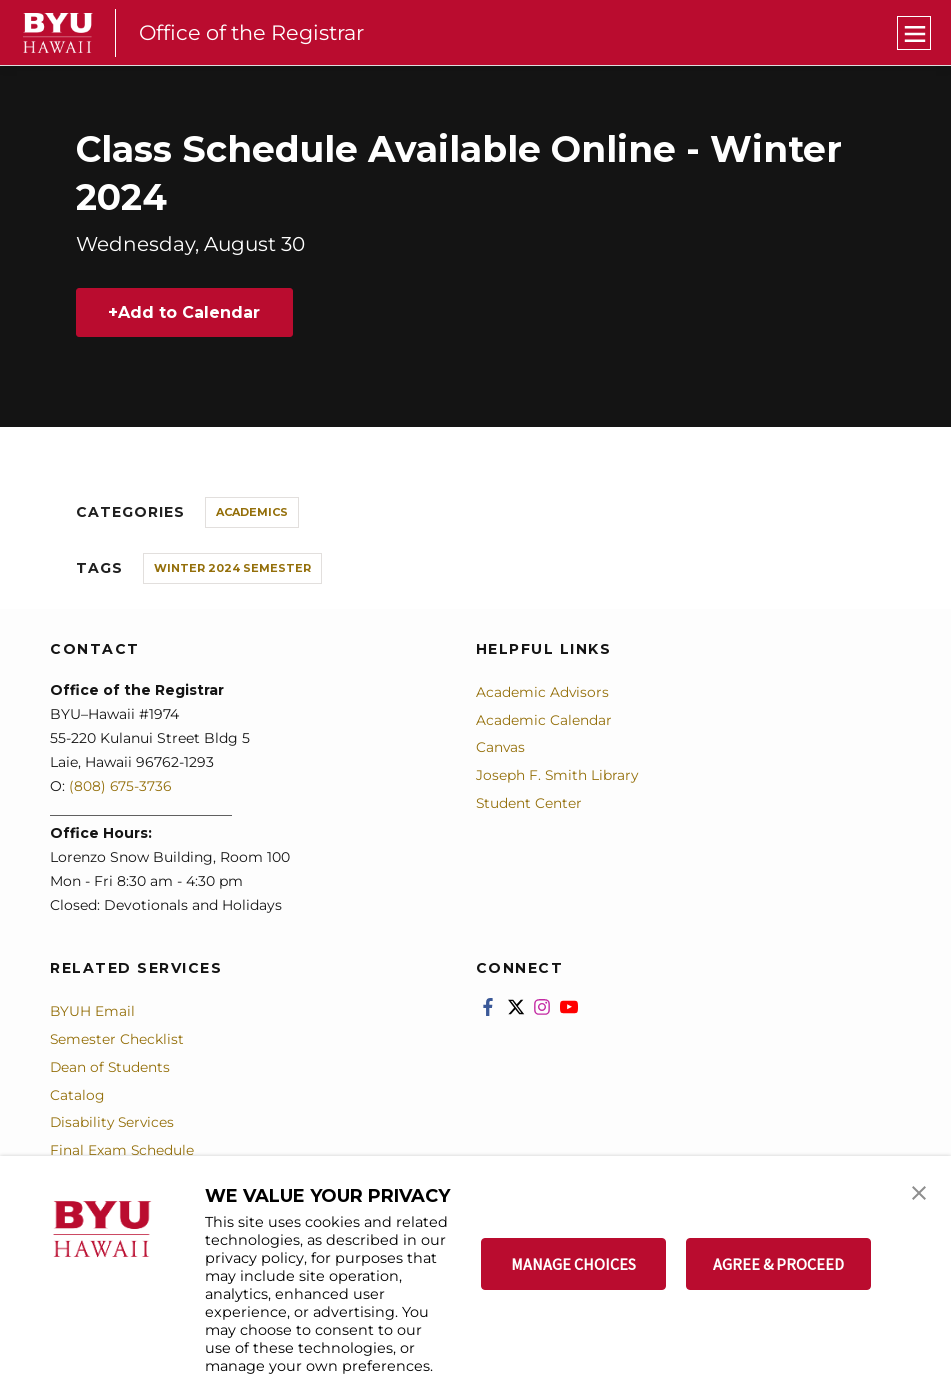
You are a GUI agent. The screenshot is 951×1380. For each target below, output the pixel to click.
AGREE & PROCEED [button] (778, 1264)
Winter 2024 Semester (232, 568)
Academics (252, 512)
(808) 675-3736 (121, 786)
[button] (918, 1192)
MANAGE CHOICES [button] (573, 1264)
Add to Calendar (190, 312)
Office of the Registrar (254, 32)
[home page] (58, 33)
